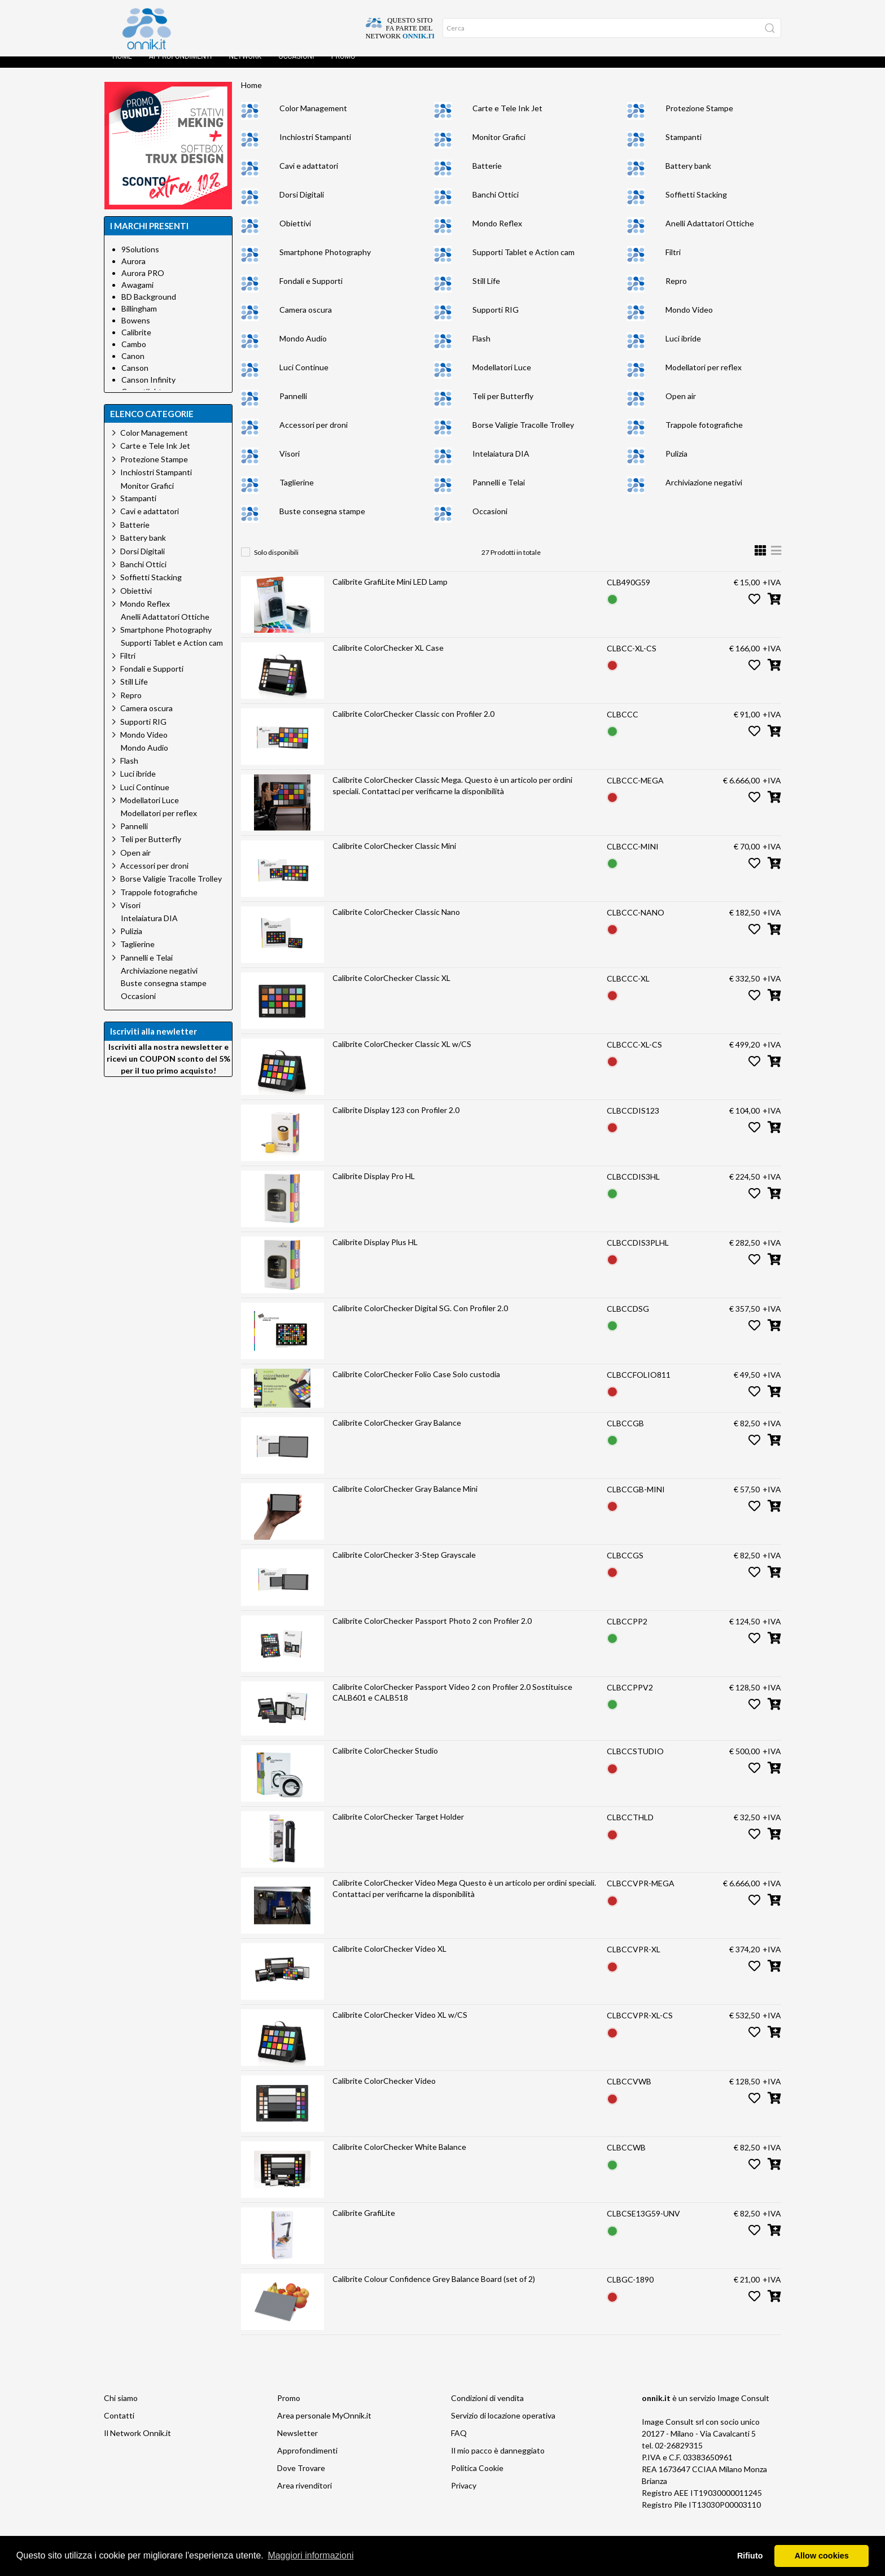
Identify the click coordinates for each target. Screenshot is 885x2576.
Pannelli (293, 407)
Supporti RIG (495, 321)
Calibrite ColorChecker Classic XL (391, 989)
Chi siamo (121, 2409)
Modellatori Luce (501, 378)
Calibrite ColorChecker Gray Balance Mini (404, 1500)
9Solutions (140, 260)
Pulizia (676, 465)
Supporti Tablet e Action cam (523, 263)
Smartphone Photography (325, 263)
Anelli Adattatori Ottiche (709, 234)
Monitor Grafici (498, 148)
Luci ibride (683, 349)
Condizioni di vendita (487, 2409)
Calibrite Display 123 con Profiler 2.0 (395, 1121)
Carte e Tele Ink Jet (507, 119)
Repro (676, 292)
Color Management (313, 119)
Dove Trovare (301, 2479)
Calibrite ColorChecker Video (384, 2092)
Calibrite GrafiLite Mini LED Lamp (390, 593)
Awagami (137, 296)
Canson (134, 379)
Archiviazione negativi (703, 493)
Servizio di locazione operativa (503, 2427)
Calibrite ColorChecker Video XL (389, 1960)
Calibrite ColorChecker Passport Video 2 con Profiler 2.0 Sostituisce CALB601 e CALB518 (452, 1703)
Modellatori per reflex (703, 378)
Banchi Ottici (495, 206)
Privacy (463, 2496)
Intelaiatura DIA (500, 465)
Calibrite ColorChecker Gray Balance (396, 1434)
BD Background (148, 308)
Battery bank (688, 177)
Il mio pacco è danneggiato (498, 2462)
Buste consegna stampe (322, 522)
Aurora (133, 272)
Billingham (139, 320)
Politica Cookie (477, 2479)
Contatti (119, 2427)
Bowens (135, 331)
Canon (132, 367)
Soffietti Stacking (696, 206)
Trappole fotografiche (704, 436)
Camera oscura (305, 321)
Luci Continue (303, 378)
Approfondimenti (180, 68)
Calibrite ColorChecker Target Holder (398, 1828)
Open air (680, 407)
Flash (481, 349)
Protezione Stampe (699, 119)
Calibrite (136, 343)
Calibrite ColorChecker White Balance (399, 2158)
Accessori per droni (313, 436)
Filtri (673, 263)
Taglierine (296, 493)
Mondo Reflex (497, 234)
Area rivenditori (304, 2496)
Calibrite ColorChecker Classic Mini (394, 857)
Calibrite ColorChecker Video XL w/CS (399, 2026)
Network (245, 68)
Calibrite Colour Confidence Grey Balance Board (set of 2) (433, 2290)
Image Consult (743, 2409)
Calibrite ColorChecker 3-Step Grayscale (404, 1566)
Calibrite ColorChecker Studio (385, 1762)
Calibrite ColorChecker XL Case (388, 659)
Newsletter (297, 2444)
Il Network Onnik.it (137, 2444)
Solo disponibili (276, 563)
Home (122, 68)
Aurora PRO (142, 284)
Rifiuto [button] (750, 2555)
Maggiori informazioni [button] (310, 2555)
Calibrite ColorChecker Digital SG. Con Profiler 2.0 (420, 1319)
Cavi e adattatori (308, 177)
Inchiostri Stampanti (315, 148)
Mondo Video (689, 321)
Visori (289, 465)
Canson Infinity (148, 391)
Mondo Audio (303, 349)
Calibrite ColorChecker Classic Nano (396, 923)
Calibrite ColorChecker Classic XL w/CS (401, 1055)
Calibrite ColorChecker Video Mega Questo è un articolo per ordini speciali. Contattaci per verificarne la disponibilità (464, 1899)
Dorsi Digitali (301, 206)
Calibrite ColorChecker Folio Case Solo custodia (416, 1385)
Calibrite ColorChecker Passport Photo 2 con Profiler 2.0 (432, 1632)
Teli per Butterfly (502, 407)
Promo (343, 68)
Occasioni (296, 68)
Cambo (133, 355)
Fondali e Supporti (311, 292)
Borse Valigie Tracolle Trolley (523, 436)
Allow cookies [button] (822, 2555)
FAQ (459, 2444)
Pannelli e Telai (498, 493)
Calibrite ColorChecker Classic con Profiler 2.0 (413, 725)
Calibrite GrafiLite (363, 2224)
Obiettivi (295, 234)
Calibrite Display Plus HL (375, 1253)
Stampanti (683, 148)
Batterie (487, 177)
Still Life (486, 292)
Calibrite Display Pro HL (373, 1187)
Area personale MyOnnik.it (324, 2427)
